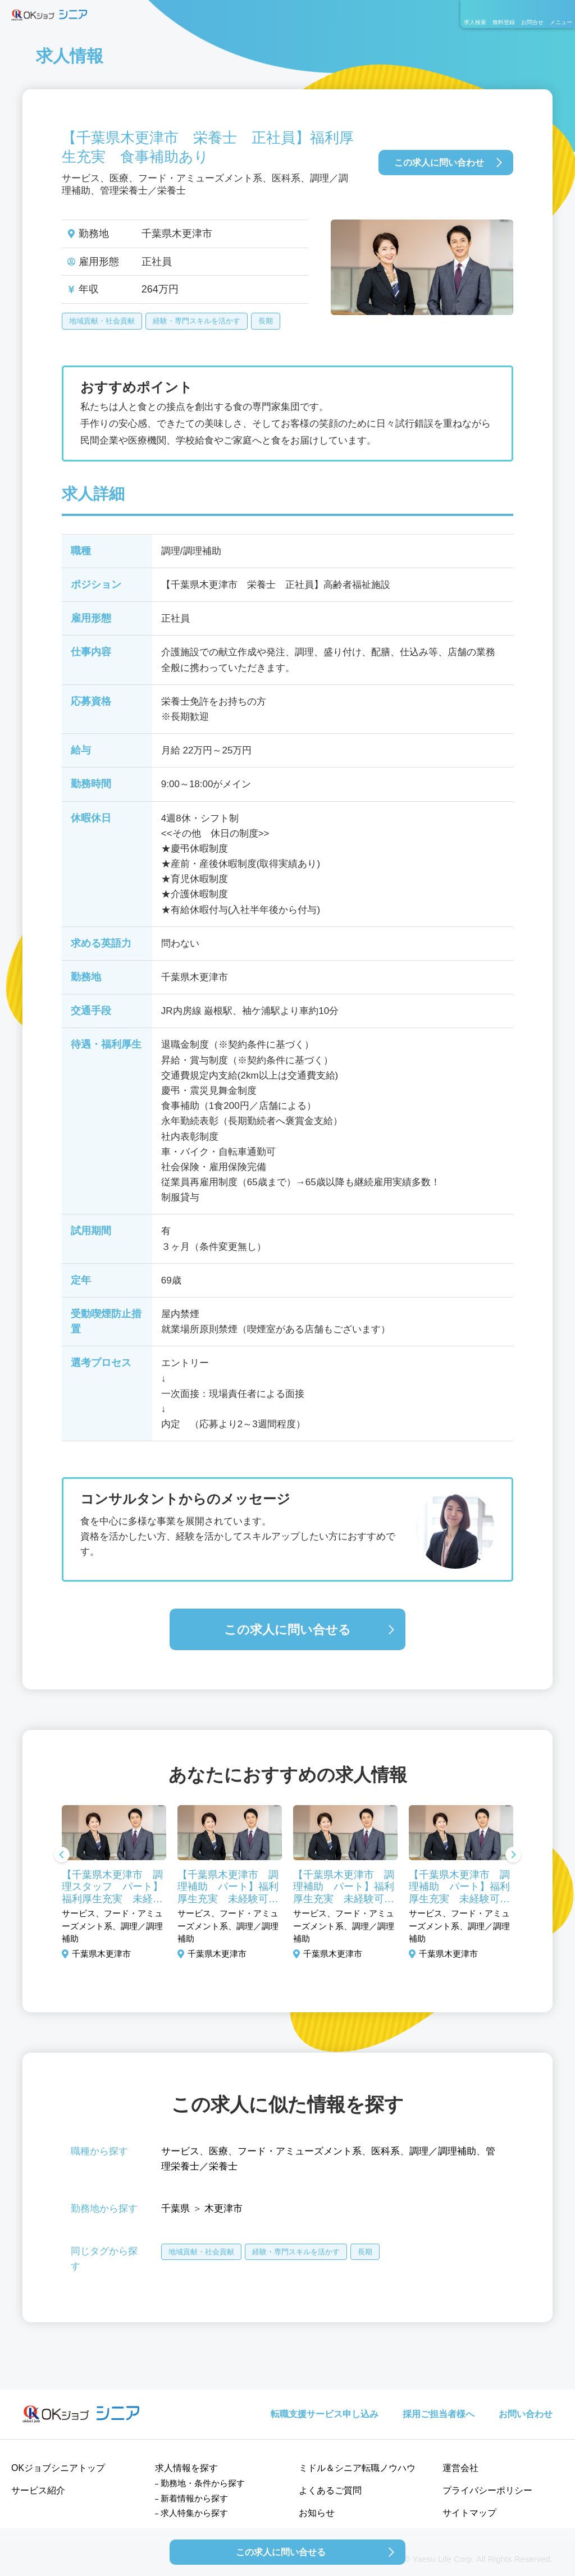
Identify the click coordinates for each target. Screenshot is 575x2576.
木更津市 (223, 2208)
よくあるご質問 (330, 2490)
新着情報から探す (194, 2498)
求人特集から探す (194, 2513)
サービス (180, 2151)
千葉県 (175, 2208)
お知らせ (317, 2513)
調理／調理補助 (442, 2151)
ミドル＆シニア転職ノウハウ (357, 2468)
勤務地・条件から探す (203, 2483)
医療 (218, 2151)
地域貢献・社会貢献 (102, 321)
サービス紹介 (38, 2490)
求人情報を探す (186, 2468)
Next (513, 1855)
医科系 (385, 2151)
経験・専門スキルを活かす (196, 321)
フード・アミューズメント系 (300, 2151)
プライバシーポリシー (487, 2490)
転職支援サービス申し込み (324, 2414)
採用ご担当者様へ (438, 2414)
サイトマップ (469, 2513)
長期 (265, 321)
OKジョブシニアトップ (58, 2468)
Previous (62, 1855)
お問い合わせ (526, 2414)
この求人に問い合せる (287, 1630)
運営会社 (460, 2468)
